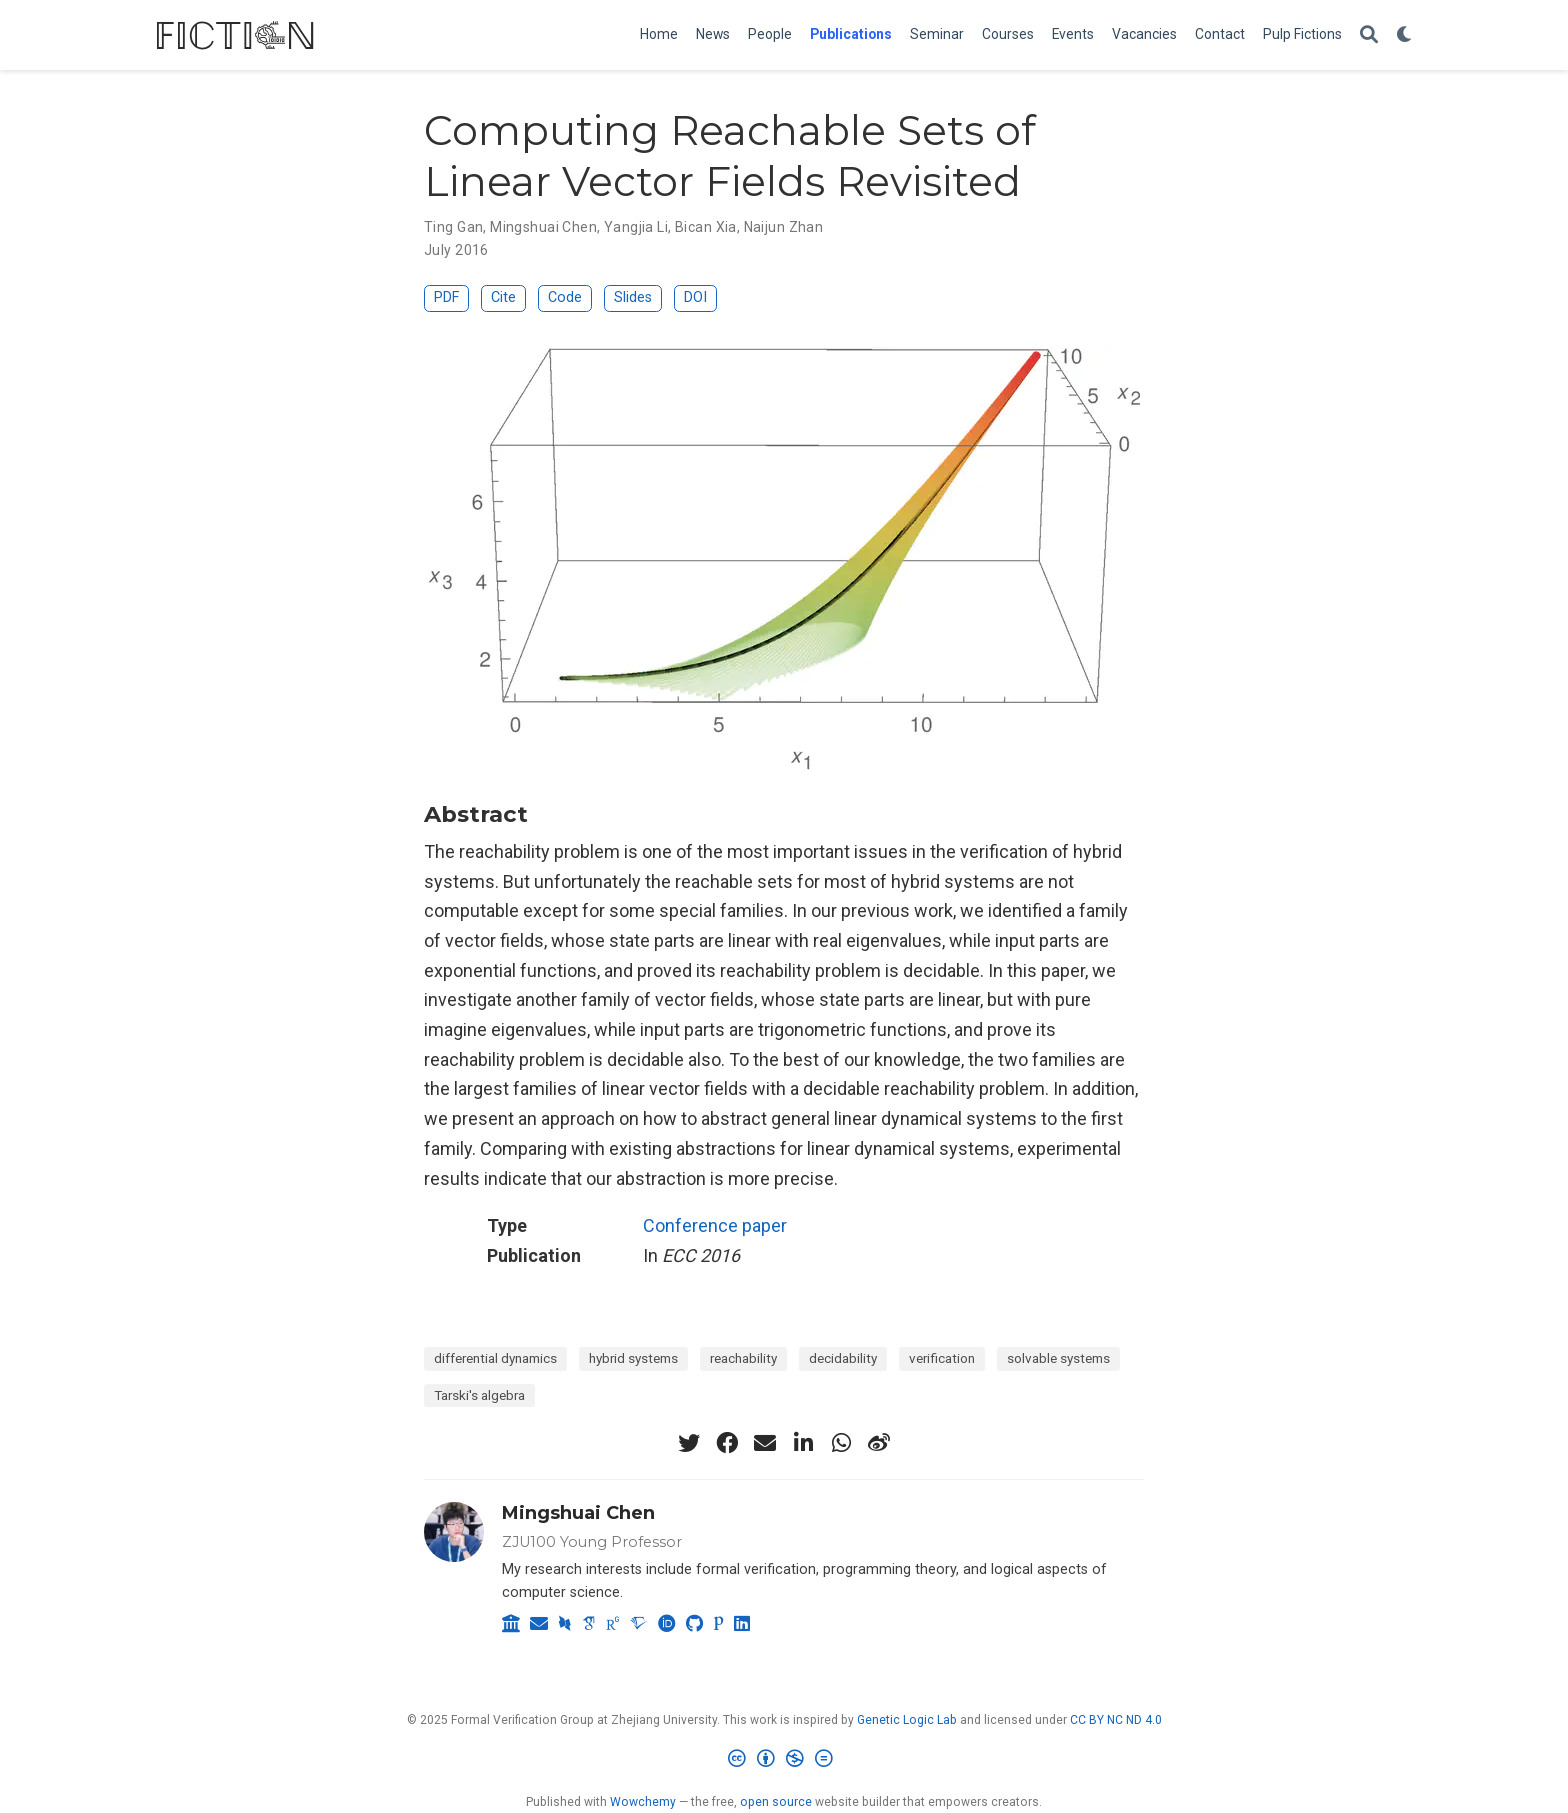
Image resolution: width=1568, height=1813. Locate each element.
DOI (695, 297)
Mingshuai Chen (543, 227)
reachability (743, 1358)
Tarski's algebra (479, 1395)
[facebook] (727, 1443)
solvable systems (1058, 1358)
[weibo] (879, 1443)
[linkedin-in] (803, 1443)
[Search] (1369, 35)
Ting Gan (453, 227)
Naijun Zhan (784, 227)
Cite (503, 297)
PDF (446, 297)
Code (565, 297)
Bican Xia (706, 227)
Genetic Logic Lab (907, 1720)
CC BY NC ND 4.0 (1116, 1720)
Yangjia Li (636, 227)
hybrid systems (633, 1358)
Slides (633, 297)
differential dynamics (495, 1358)
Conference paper (715, 1225)
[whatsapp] (841, 1443)
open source (776, 1802)
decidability (843, 1358)
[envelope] (765, 1443)
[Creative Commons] (784, 1762)
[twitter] (689, 1443)
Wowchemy (643, 1802)
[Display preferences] (1405, 35)
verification (942, 1358)
